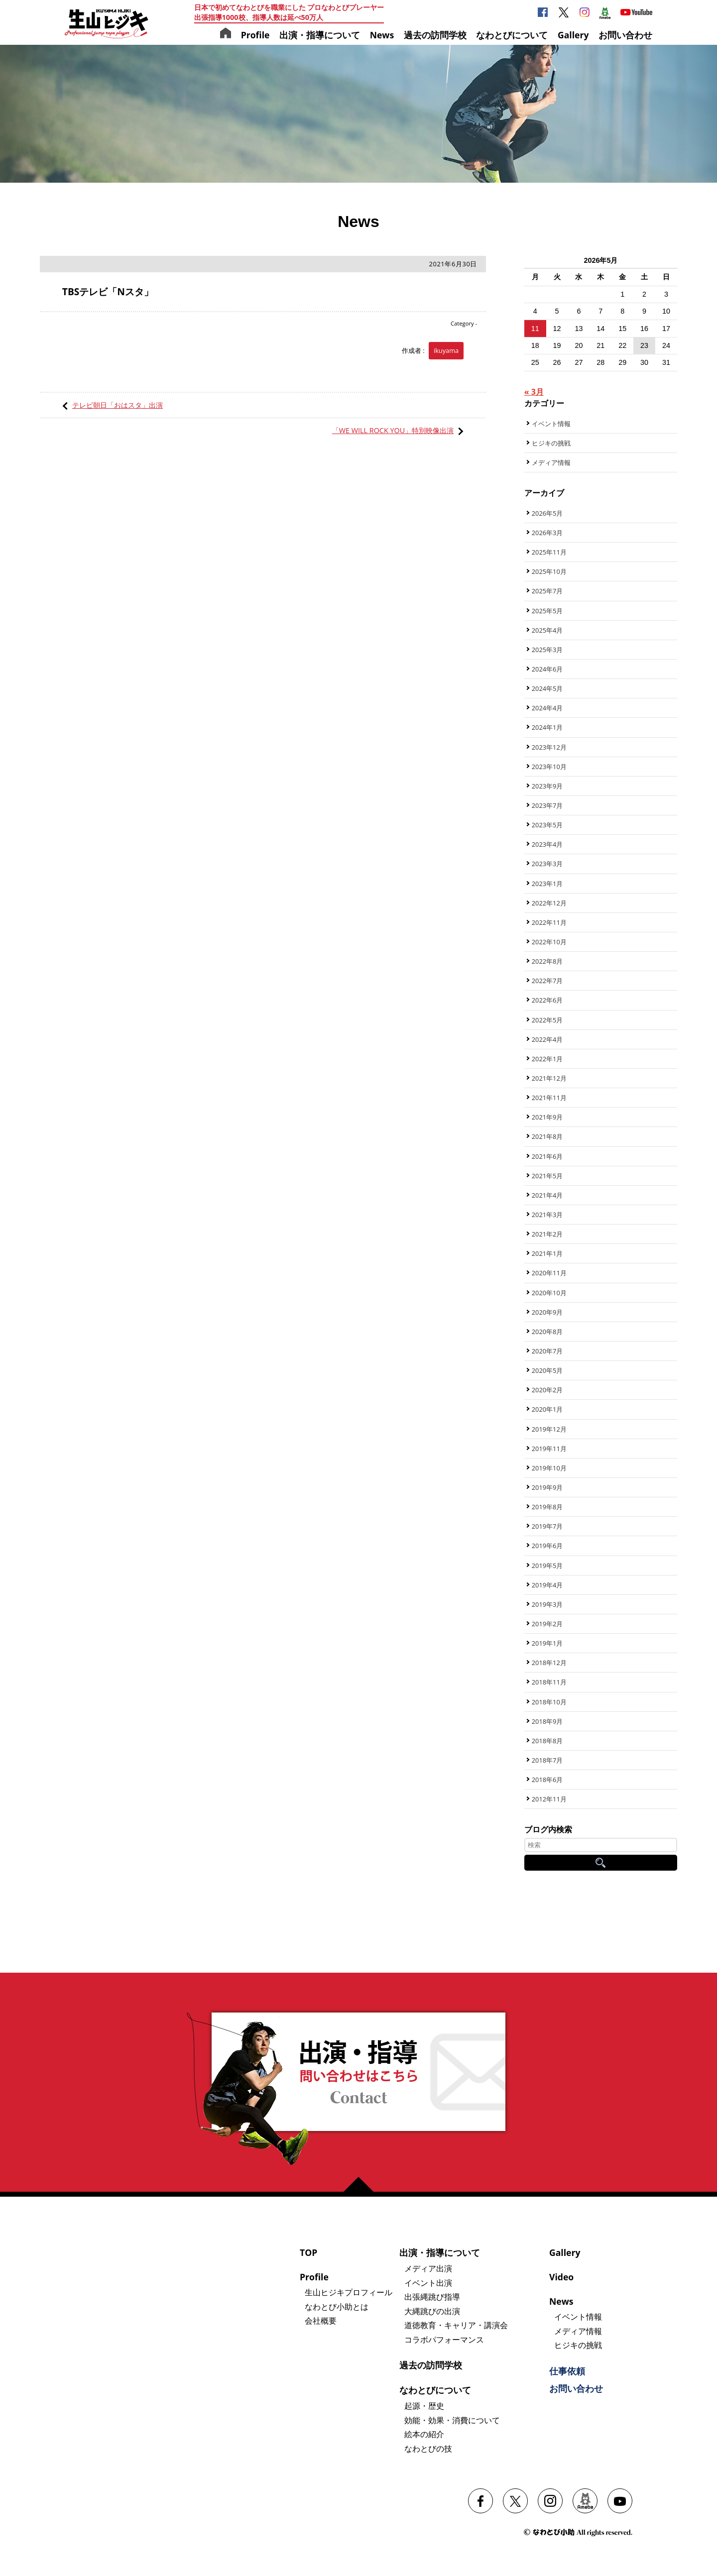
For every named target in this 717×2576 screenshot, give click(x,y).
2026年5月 (547, 513)
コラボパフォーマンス (444, 2339)
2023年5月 (547, 824)
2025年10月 (549, 571)
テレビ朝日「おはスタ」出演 (117, 405)
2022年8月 (547, 961)
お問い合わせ (625, 35)
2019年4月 (547, 1584)
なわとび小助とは (336, 2306)
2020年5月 (547, 1370)
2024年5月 (547, 688)
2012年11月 (549, 1798)
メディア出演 (428, 2268)
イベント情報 (551, 423)
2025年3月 (547, 649)
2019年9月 (547, 1487)
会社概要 (321, 2320)
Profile (255, 35)
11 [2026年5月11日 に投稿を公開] (535, 329)
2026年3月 (547, 532)
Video (561, 2277)
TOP (308, 2252)
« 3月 (534, 391)
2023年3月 (547, 863)
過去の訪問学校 (435, 35)
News (382, 35)
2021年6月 (547, 1156)
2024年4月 (547, 707)
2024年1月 (547, 727)
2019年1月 (547, 1643)
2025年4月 (547, 630)
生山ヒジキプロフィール (348, 2292)
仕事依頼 (567, 2371)
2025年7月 (547, 590)
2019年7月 (547, 1526)
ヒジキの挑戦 (551, 443)
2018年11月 (549, 1682)
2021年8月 (547, 1136)
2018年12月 (549, 1662)
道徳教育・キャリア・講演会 (456, 2325)
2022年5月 (547, 1019)
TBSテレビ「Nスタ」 (107, 291)
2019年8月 (547, 1506)
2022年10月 (549, 941)
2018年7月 (547, 1760)
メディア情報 (551, 462)
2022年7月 (547, 980)
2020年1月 (547, 1409)
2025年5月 (547, 610)
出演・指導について (319, 35)
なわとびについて (512, 35)
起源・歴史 (424, 2405)
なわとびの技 (428, 2448)
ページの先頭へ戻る (362, 2184)
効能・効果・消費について (452, 2420)
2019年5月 (547, 1565)
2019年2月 (547, 1623)
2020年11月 (549, 1272)
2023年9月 (547, 786)
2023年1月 (547, 883)
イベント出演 (428, 2282)
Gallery (573, 35)
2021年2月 (547, 1234)
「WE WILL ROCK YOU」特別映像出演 (393, 430)
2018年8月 (547, 1740)
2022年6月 (547, 1000)
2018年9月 (547, 1721)
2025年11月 (549, 552)
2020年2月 (547, 1389)
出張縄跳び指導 (432, 2296)
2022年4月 (547, 1039)
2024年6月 (547, 669)
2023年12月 (549, 747)
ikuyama (446, 350)
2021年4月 (547, 1195)
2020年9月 (547, 1312)
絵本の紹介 (424, 2434)
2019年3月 (547, 1604)
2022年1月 (547, 1058)
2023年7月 (547, 805)
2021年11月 (549, 1097)
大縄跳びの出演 (432, 2311)
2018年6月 (547, 1779)
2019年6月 (547, 1545)
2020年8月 (547, 1331)
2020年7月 (547, 1350)
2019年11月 (549, 1448)
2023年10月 (549, 766)
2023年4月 (547, 844)
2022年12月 (549, 902)
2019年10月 (549, 1467)
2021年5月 (547, 1175)
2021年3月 (547, 1214)
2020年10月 (549, 1292)
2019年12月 (549, 1429)
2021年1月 (547, 1253)
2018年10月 (549, 1701)
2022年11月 (549, 922)
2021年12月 (549, 1078)
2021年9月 (547, 1117)
